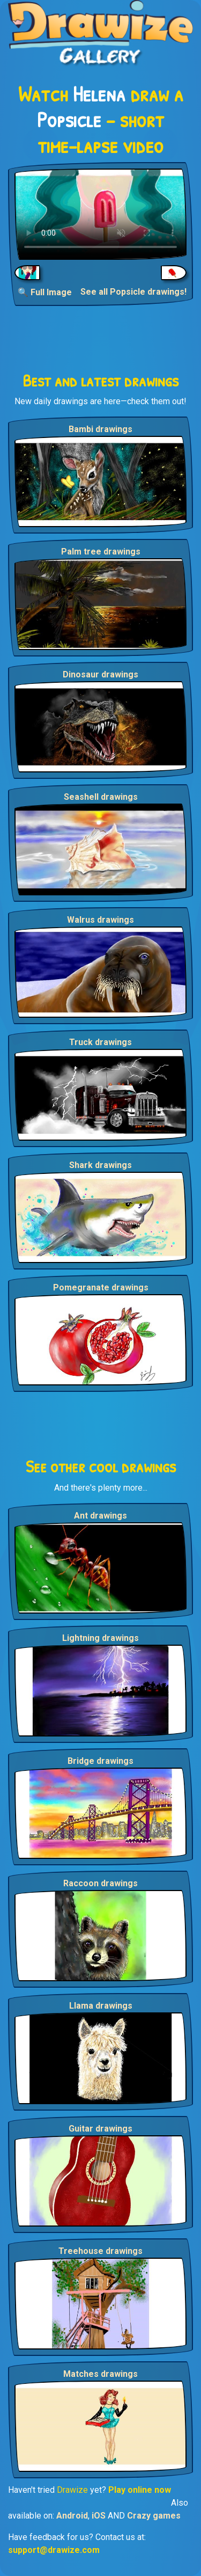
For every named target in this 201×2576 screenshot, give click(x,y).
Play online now (139, 2490)
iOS (99, 2516)
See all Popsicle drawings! (133, 292)
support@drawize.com (54, 2550)
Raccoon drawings (100, 1883)
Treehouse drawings (100, 2251)
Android (72, 2516)
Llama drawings (100, 2006)
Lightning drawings (100, 1638)
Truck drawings (100, 1042)
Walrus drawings (100, 920)
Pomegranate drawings (100, 1287)
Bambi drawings (100, 429)
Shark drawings (100, 1165)
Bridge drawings (100, 1761)
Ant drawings (100, 1515)
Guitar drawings (100, 2128)
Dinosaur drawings (100, 674)
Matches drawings (100, 2374)
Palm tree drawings (100, 551)
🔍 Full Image (45, 292)
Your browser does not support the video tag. (100, 214)
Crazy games (154, 2516)
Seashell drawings (101, 797)
